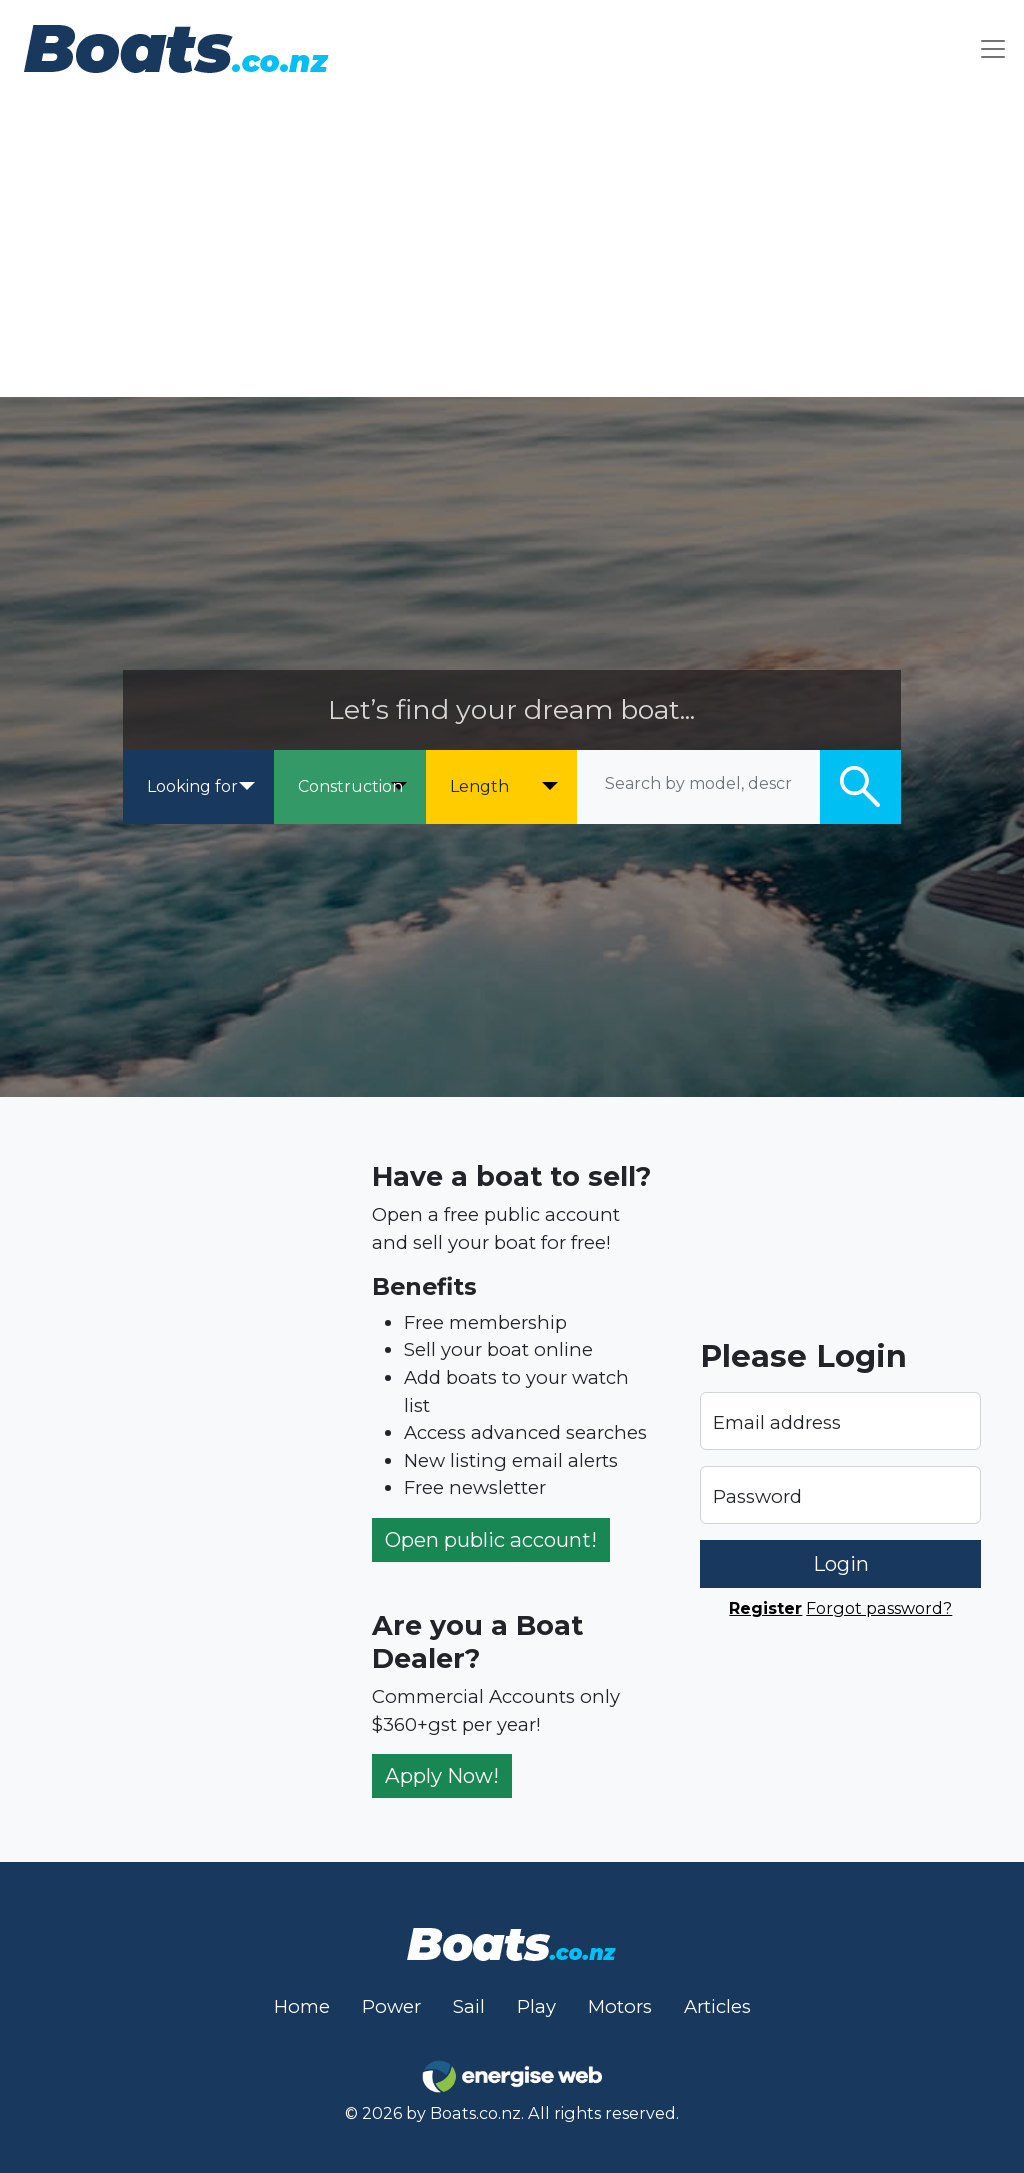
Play (536, 2006)
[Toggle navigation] (993, 48)
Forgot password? (879, 1608)
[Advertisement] (512, 247)
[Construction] (349, 787)
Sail (469, 2006)
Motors (620, 2006)
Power (391, 2006)
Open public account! (491, 1539)
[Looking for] (198, 787)
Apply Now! (442, 1775)
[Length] (501, 787)
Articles (717, 2006)
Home (302, 2006)
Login (841, 1563)
